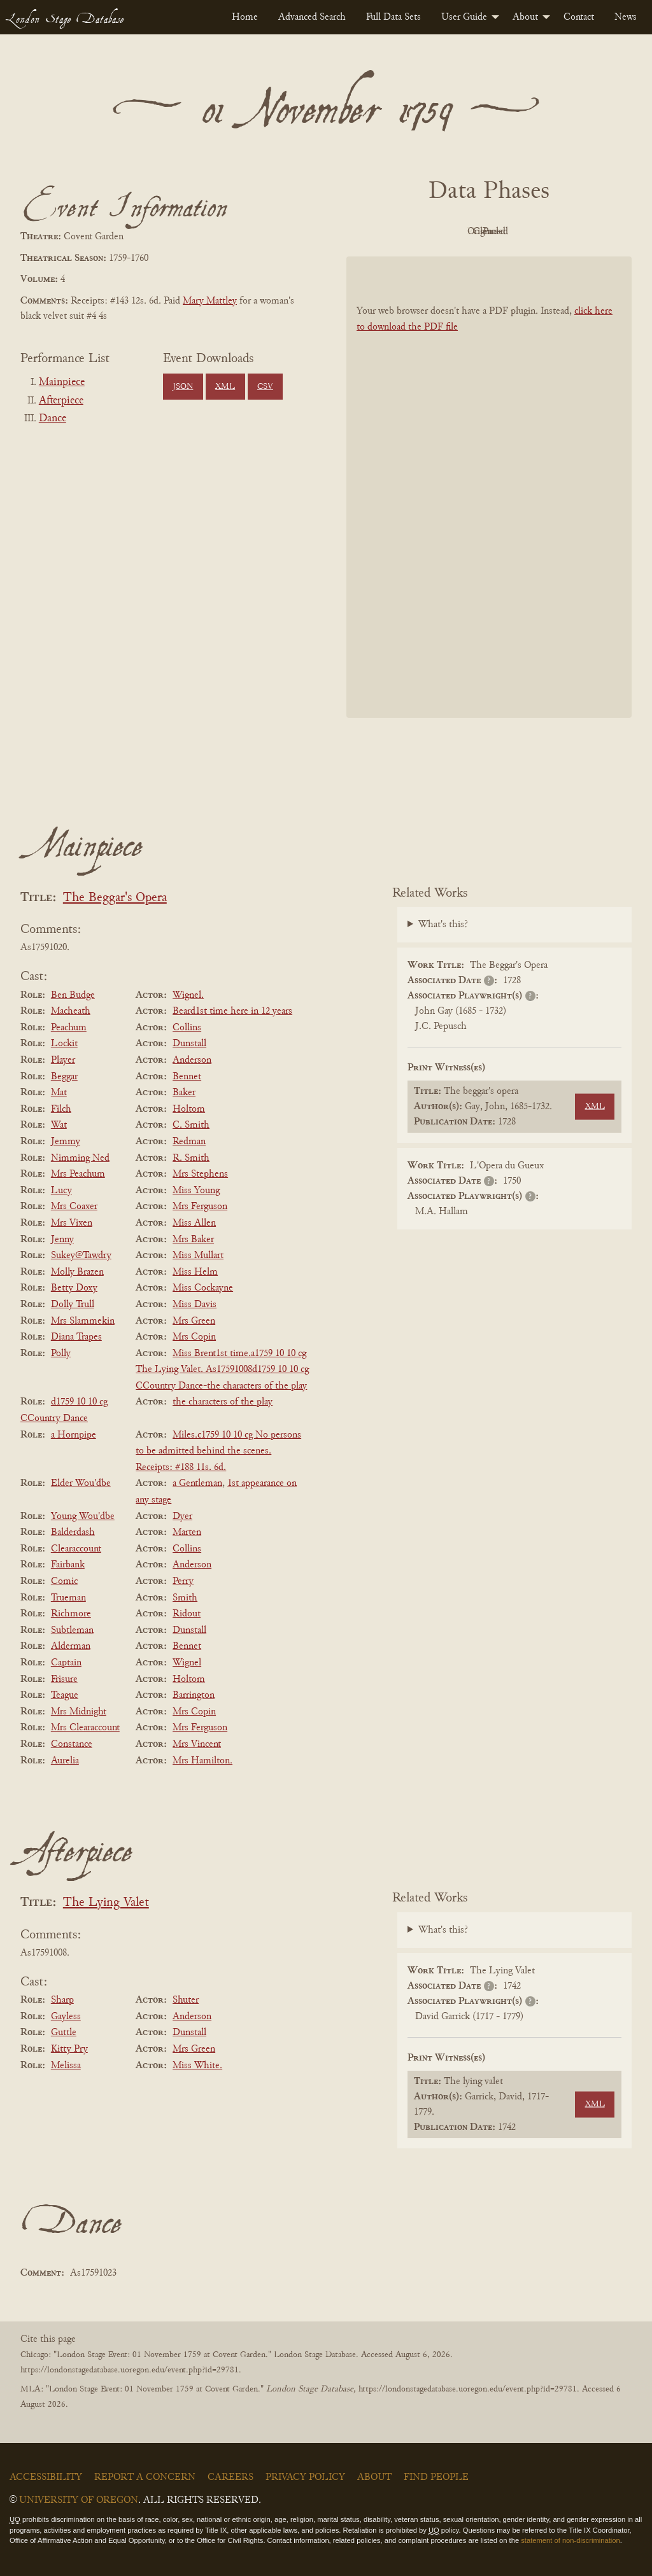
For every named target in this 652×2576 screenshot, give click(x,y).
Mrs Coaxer (74, 1206)
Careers (230, 2477)
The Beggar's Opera (115, 898)
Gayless (66, 2017)
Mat (59, 1093)
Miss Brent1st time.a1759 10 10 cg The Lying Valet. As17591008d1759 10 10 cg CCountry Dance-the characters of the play (222, 1369)
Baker (184, 1093)
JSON (183, 386)
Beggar (64, 1077)
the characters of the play (223, 1402)
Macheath (70, 1011)
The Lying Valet (106, 1903)
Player (63, 1060)
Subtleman (72, 1630)
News (625, 17)
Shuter (186, 2000)
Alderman (70, 1646)
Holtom (189, 1109)
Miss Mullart (198, 1255)
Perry (183, 1581)
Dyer (182, 1516)
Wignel (187, 1663)
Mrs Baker (193, 1240)
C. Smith (191, 1125)
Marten (187, 1532)
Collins (187, 1028)
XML (225, 386)
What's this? (443, 925)
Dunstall (189, 1044)
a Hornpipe (73, 1435)
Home (245, 17)
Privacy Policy (305, 2477)
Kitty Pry (69, 2049)
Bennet (187, 1077)
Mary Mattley (210, 301)
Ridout (187, 1614)
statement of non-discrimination (570, 2540)
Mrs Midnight (78, 1712)
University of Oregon (78, 2500)
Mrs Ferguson (200, 1206)
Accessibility (46, 2477)
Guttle (63, 2032)
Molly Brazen (77, 1272)
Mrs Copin (194, 1337)
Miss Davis (194, 1304)
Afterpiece (61, 401)
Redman (189, 1142)
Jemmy (65, 1142)
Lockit (64, 1044)
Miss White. (197, 2066)
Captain (66, 1663)
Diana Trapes (76, 1337)
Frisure (64, 1679)
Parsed (591, 232)
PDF (380, 232)
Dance (52, 418)
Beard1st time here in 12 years (232, 1011)
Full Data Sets (393, 17)
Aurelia (65, 1761)
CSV (265, 386)
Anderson (192, 1060)
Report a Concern (144, 2477)
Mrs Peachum (78, 1174)
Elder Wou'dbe (81, 1483)
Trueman (68, 1598)
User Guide (464, 17)
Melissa (66, 2066)
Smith (185, 1598)
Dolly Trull (72, 1304)
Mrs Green (194, 1321)
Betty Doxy (74, 1288)
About (525, 17)
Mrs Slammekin (83, 1321)
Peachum (69, 1028)
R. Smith (191, 1158)
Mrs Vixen (71, 1223)
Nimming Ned (80, 1158)
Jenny (62, 1240)
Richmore (71, 1614)
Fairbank (68, 1565)
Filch (61, 1109)
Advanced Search (312, 17)
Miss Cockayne (203, 1288)
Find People (436, 2477)
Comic (64, 1581)
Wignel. (188, 995)
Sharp (62, 2000)
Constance (71, 1744)
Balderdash (73, 1532)
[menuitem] (245, 17)
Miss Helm (195, 1272)
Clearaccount (76, 1549)
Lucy (61, 1191)
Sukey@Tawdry (81, 1255)
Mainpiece (62, 382)
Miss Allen (194, 1223)
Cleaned (521, 232)
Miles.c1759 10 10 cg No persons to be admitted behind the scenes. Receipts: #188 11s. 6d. (218, 1451)
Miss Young (196, 1191)
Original (451, 232)
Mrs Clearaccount (85, 1728)
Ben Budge (73, 995)
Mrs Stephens (200, 1174)
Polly (61, 1353)
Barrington (194, 1695)
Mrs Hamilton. (202, 1761)
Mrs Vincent (197, 1744)
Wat (59, 1125)
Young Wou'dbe (83, 1516)
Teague (64, 1695)
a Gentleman (197, 1483)
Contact (578, 17)
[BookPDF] (489, 487)
